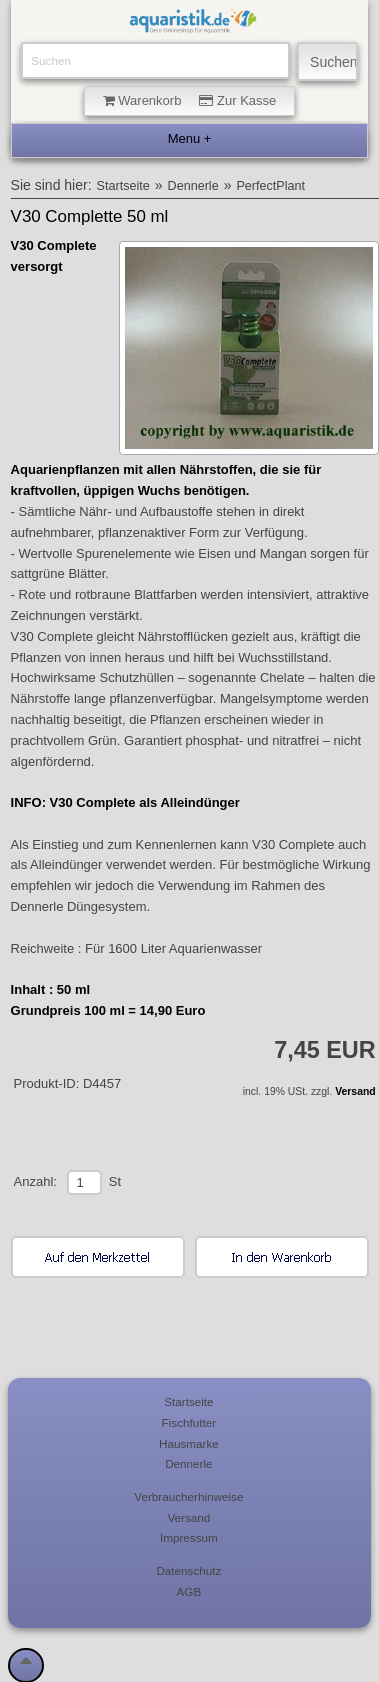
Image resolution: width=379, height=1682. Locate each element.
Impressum (189, 1537)
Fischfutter (189, 1422)
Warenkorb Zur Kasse (190, 100)
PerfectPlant (270, 186)
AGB (189, 1591)
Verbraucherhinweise (188, 1496)
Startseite (123, 186)
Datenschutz (188, 1570)
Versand (355, 1091)
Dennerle (193, 186)
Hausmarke (189, 1443)
